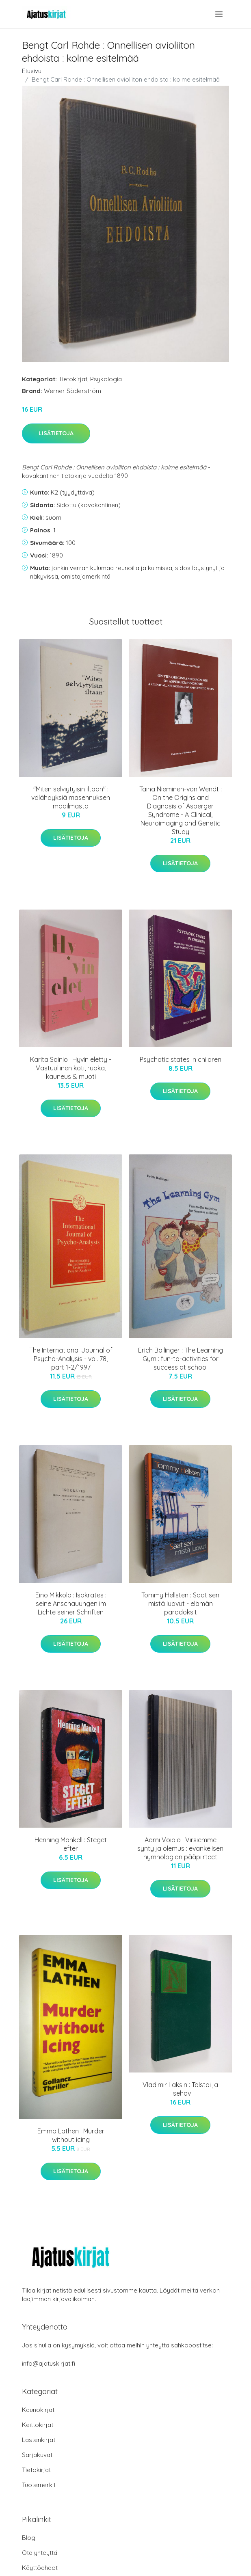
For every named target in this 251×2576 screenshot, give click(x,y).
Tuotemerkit (39, 2485)
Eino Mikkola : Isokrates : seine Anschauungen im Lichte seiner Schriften (70, 1603)
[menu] (219, 14)
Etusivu (31, 71)
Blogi (29, 2537)
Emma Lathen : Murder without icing (70, 2135)
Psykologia (106, 379)
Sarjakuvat (37, 2455)
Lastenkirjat (38, 2440)
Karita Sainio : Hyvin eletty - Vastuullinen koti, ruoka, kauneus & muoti (70, 1068)
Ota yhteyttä (39, 2553)
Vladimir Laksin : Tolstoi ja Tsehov (180, 2089)
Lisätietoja (56, 433)
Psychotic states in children (180, 1059)
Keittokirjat (37, 2425)
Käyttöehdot (40, 2568)
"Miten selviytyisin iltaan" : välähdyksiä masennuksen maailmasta (70, 797)
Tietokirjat (72, 379)
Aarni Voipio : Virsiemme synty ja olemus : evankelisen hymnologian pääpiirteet (180, 1848)
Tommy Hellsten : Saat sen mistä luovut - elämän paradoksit (180, 1603)
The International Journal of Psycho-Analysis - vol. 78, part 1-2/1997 (71, 1358)
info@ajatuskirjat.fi (48, 2363)
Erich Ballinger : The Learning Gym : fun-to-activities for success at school (180, 1358)
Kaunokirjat (38, 2410)
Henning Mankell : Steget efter (71, 1844)
